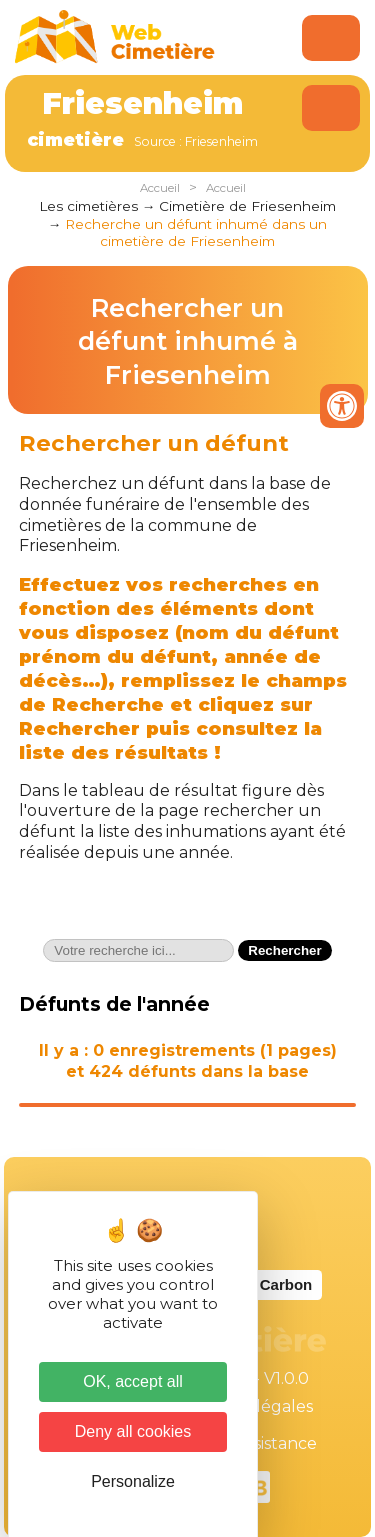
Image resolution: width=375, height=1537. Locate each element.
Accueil (160, 188)
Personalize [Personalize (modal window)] (133, 1481)
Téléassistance (260, 1443)
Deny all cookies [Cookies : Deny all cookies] (133, 1431)
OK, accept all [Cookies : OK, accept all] (133, 1381)
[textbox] (138, 950)
